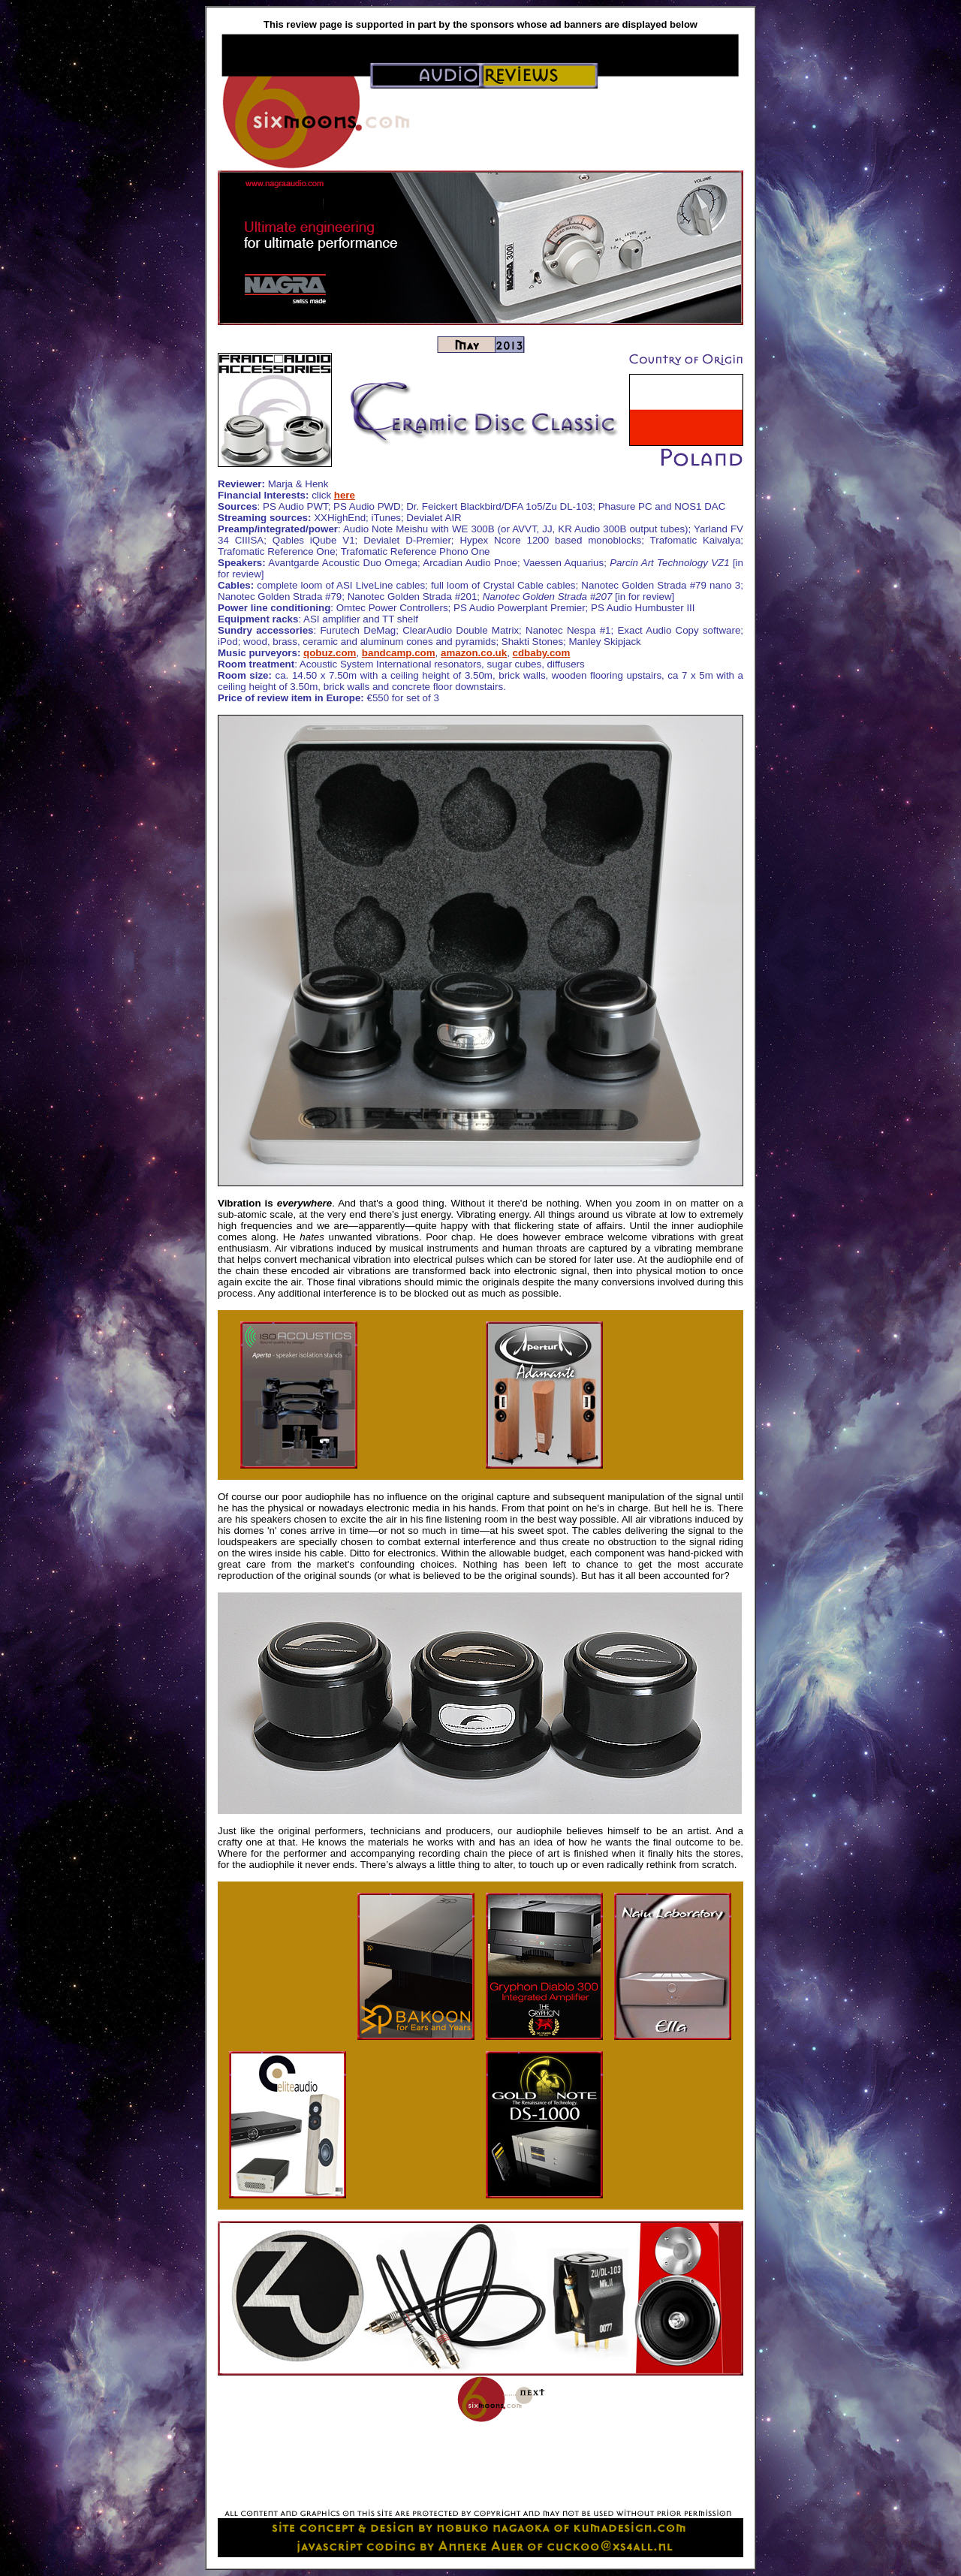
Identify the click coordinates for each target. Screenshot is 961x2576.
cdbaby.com (542, 652)
